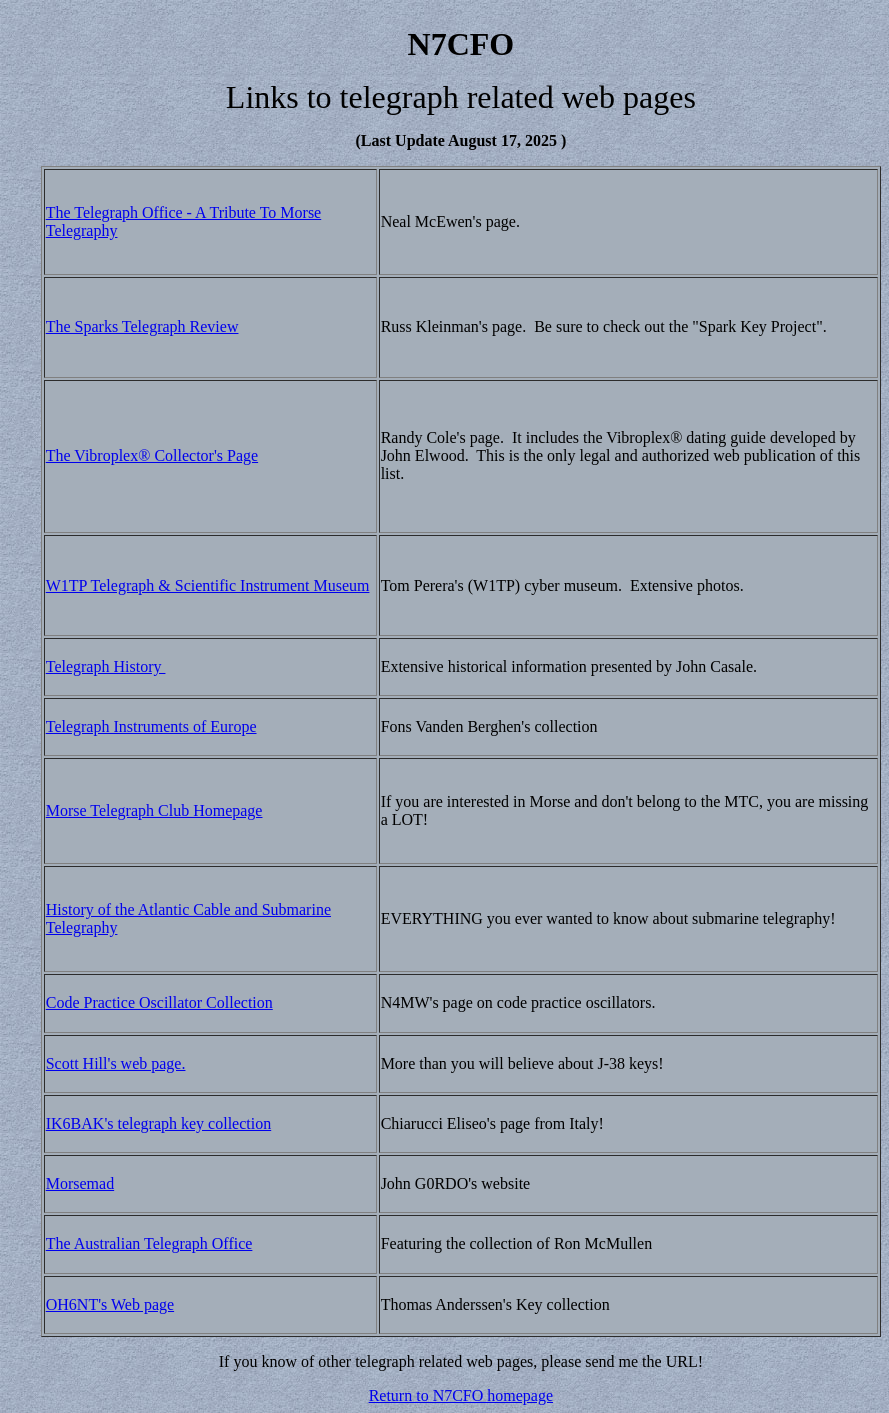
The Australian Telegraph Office (149, 1243)
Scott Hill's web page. (116, 1063)
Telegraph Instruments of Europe (151, 726)
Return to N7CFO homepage (461, 1395)
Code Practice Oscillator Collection (159, 1002)
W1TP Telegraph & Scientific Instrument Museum (208, 585)
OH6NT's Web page (110, 1304)
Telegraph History (106, 666)
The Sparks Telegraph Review (142, 326)
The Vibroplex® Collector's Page (152, 455)
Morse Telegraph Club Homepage (154, 810)
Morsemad (80, 1183)
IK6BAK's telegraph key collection (158, 1123)
